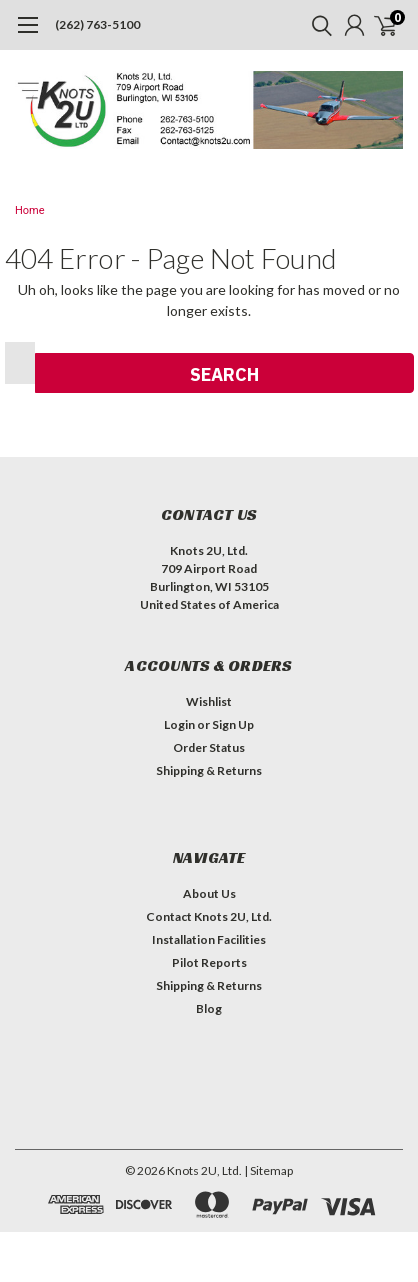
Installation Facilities (209, 939)
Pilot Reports (209, 962)
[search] (317, 25)
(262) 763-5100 (97, 24)
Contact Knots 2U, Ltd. (209, 916)
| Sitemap (268, 1170)
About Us (209, 893)
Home (30, 210)
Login (179, 724)
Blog (209, 1008)
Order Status (209, 747)
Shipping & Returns (209, 770)
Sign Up (233, 724)
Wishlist (209, 701)
